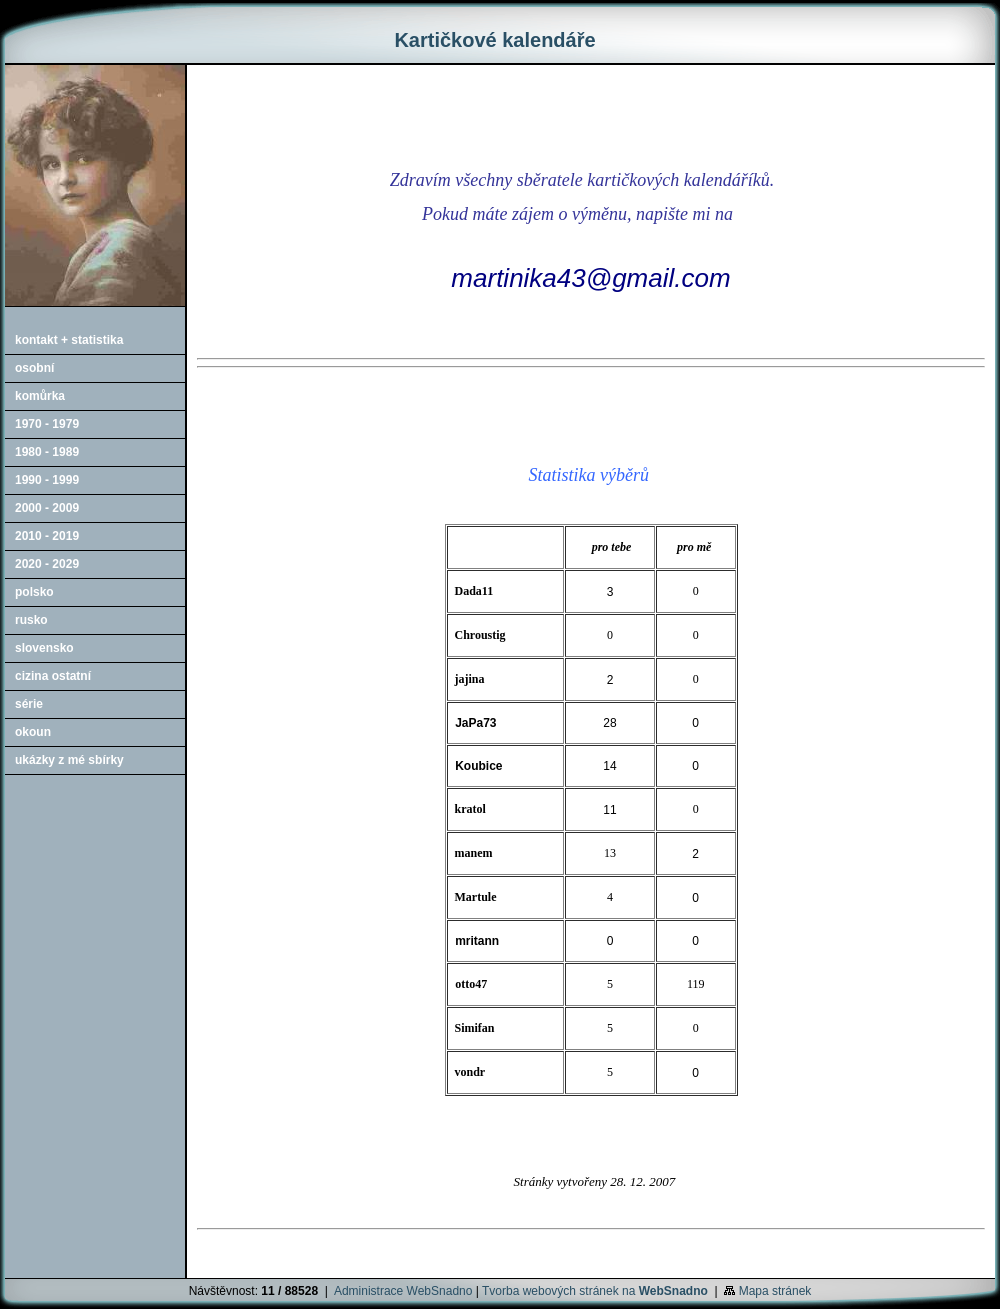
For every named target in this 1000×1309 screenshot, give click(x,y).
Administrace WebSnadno (403, 1291)
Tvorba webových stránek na (595, 1291)
